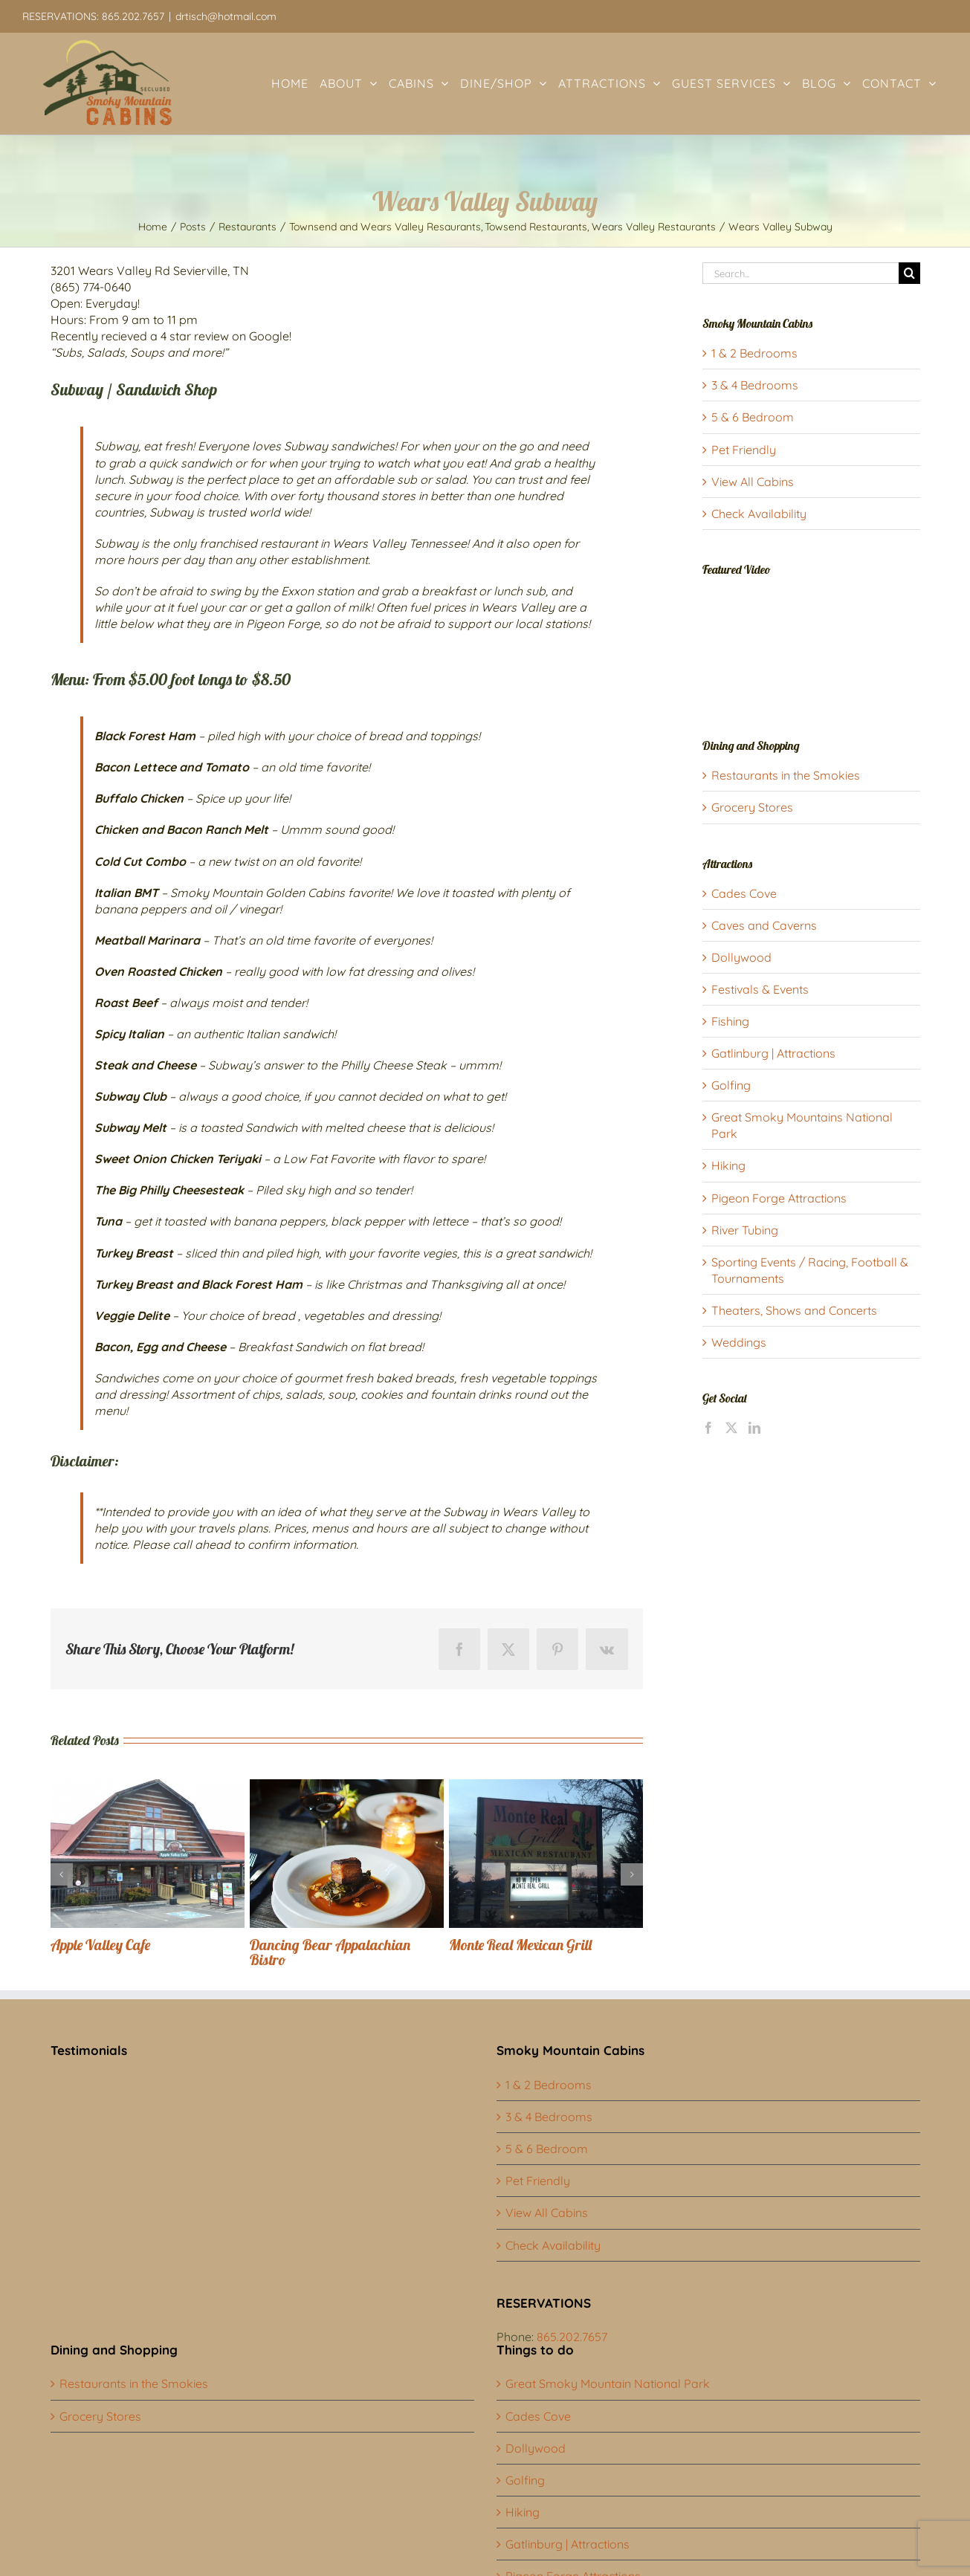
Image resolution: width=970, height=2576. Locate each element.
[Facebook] (708, 1428)
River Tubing (744, 1230)
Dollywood (741, 957)
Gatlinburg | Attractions (773, 1053)
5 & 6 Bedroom (752, 417)
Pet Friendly (743, 449)
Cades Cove (744, 893)
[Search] (909, 273)
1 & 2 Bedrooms (754, 353)
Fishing (730, 1021)
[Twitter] (731, 1428)
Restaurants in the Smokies (785, 775)
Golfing (731, 1085)
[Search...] (800, 273)
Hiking (728, 1165)
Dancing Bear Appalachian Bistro (330, 1952)
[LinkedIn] (754, 1428)
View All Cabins (752, 481)
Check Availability (758, 513)
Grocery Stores (752, 807)
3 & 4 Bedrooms (754, 385)
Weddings (738, 1342)
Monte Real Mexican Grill (520, 1944)
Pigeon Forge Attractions (779, 1198)
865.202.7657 (572, 2336)
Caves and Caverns (764, 925)
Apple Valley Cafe (100, 1944)
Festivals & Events (760, 989)
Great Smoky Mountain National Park (607, 2383)
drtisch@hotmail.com (226, 16)
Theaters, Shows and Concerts (794, 1310)
